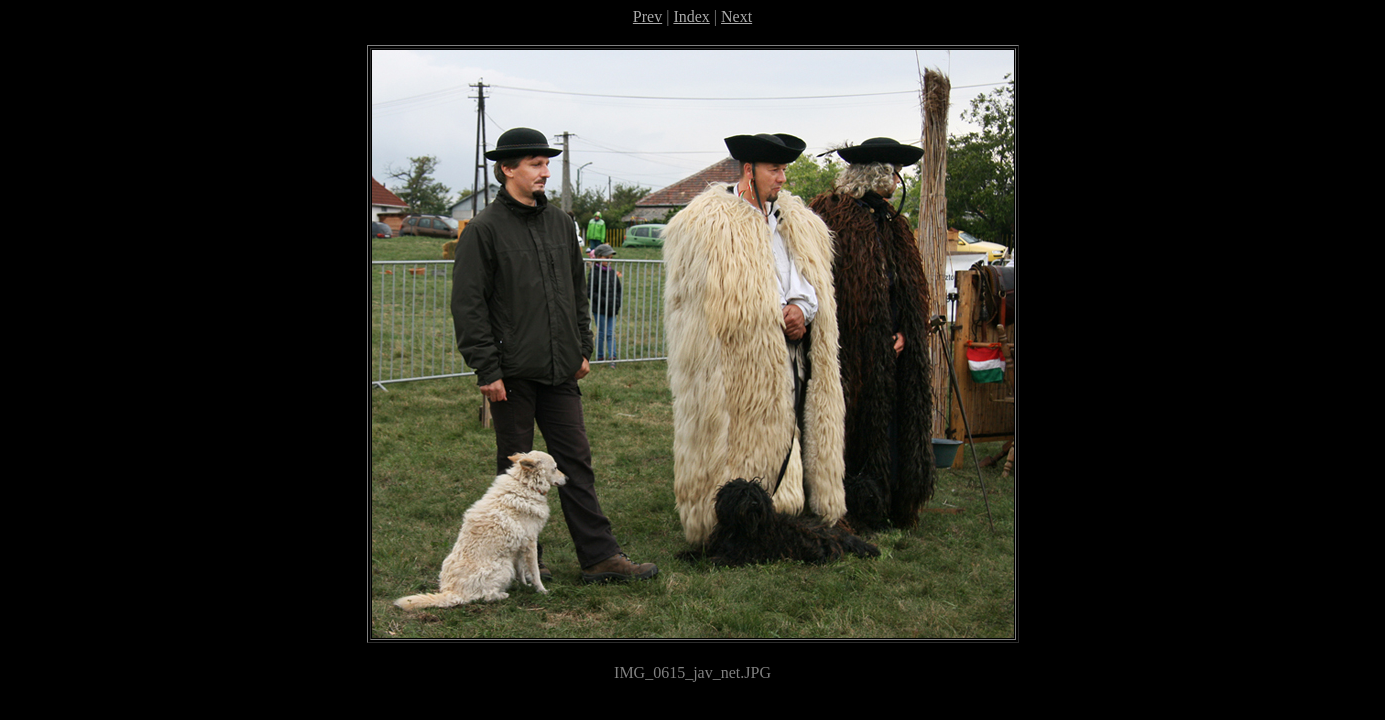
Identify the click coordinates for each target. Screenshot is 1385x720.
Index (691, 16)
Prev (647, 16)
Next (736, 16)
